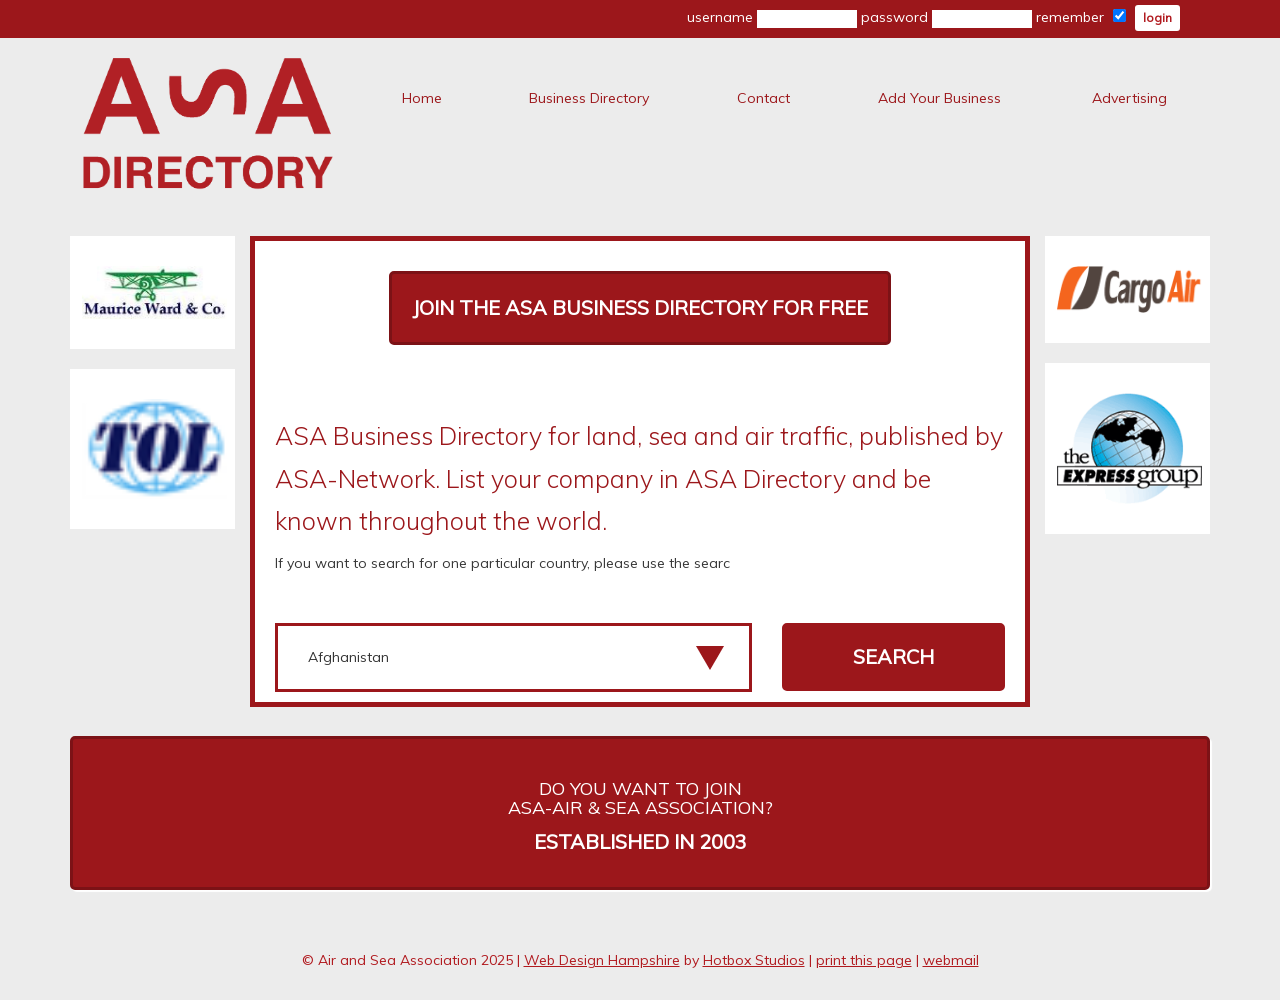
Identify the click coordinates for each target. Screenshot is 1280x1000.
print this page (864, 960)
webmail (951, 960)
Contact (763, 98)
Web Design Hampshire (602, 960)
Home (422, 98)
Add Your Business (939, 98)
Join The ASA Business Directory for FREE (640, 307)
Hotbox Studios (754, 960)
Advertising (1129, 98)
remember (1081, 17)
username (772, 18)
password (946, 18)
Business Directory (589, 98)
